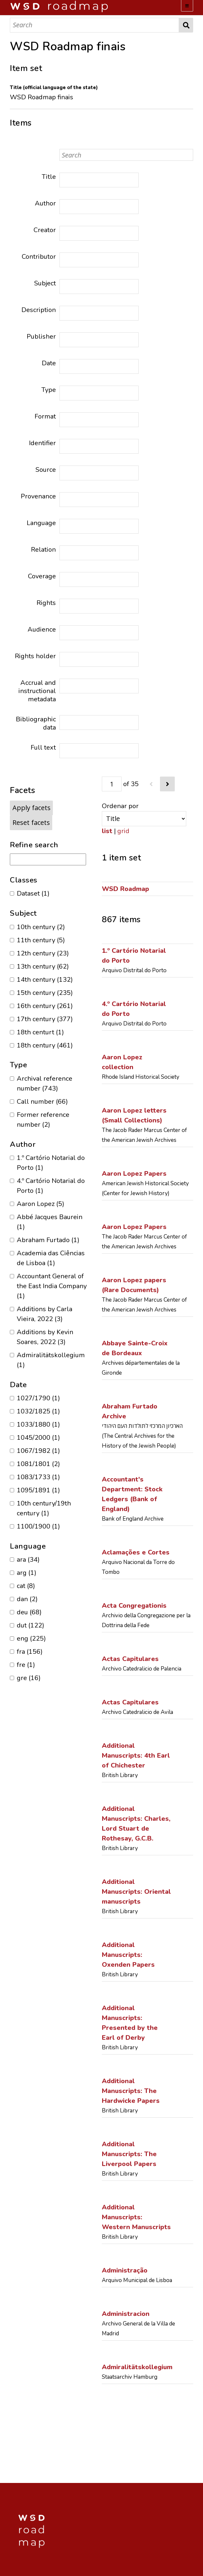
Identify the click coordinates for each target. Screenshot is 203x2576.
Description (38, 309)
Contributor (39, 256)
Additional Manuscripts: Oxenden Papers (128, 1954)
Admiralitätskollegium (137, 2367)
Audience (42, 629)
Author (45, 203)
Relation (43, 549)
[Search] (94, 25)
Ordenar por (120, 806)
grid (123, 831)
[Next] (167, 784)
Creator (45, 230)
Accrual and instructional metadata (37, 691)
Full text (43, 747)
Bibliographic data (36, 723)
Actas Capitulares (130, 1658)
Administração (124, 2270)
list (107, 831)
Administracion (125, 2313)
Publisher (41, 336)
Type (48, 389)
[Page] (112, 784)
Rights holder (35, 656)
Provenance (38, 496)
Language (41, 522)
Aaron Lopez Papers (134, 1173)
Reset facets (31, 822)
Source (45, 469)
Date (49, 363)
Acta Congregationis (134, 1605)
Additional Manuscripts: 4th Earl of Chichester (136, 1755)
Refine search (34, 845)
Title (49, 176)
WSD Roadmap (125, 888)
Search (186, 25)
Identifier (42, 443)
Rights (46, 602)
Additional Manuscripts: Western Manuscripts (136, 2217)
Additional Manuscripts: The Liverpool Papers (129, 2154)
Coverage (42, 576)
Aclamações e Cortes (135, 1552)
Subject (45, 283)
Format (45, 416)
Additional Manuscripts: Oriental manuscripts (136, 1891)
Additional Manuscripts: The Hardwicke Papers (131, 2091)
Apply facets (31, 807)
